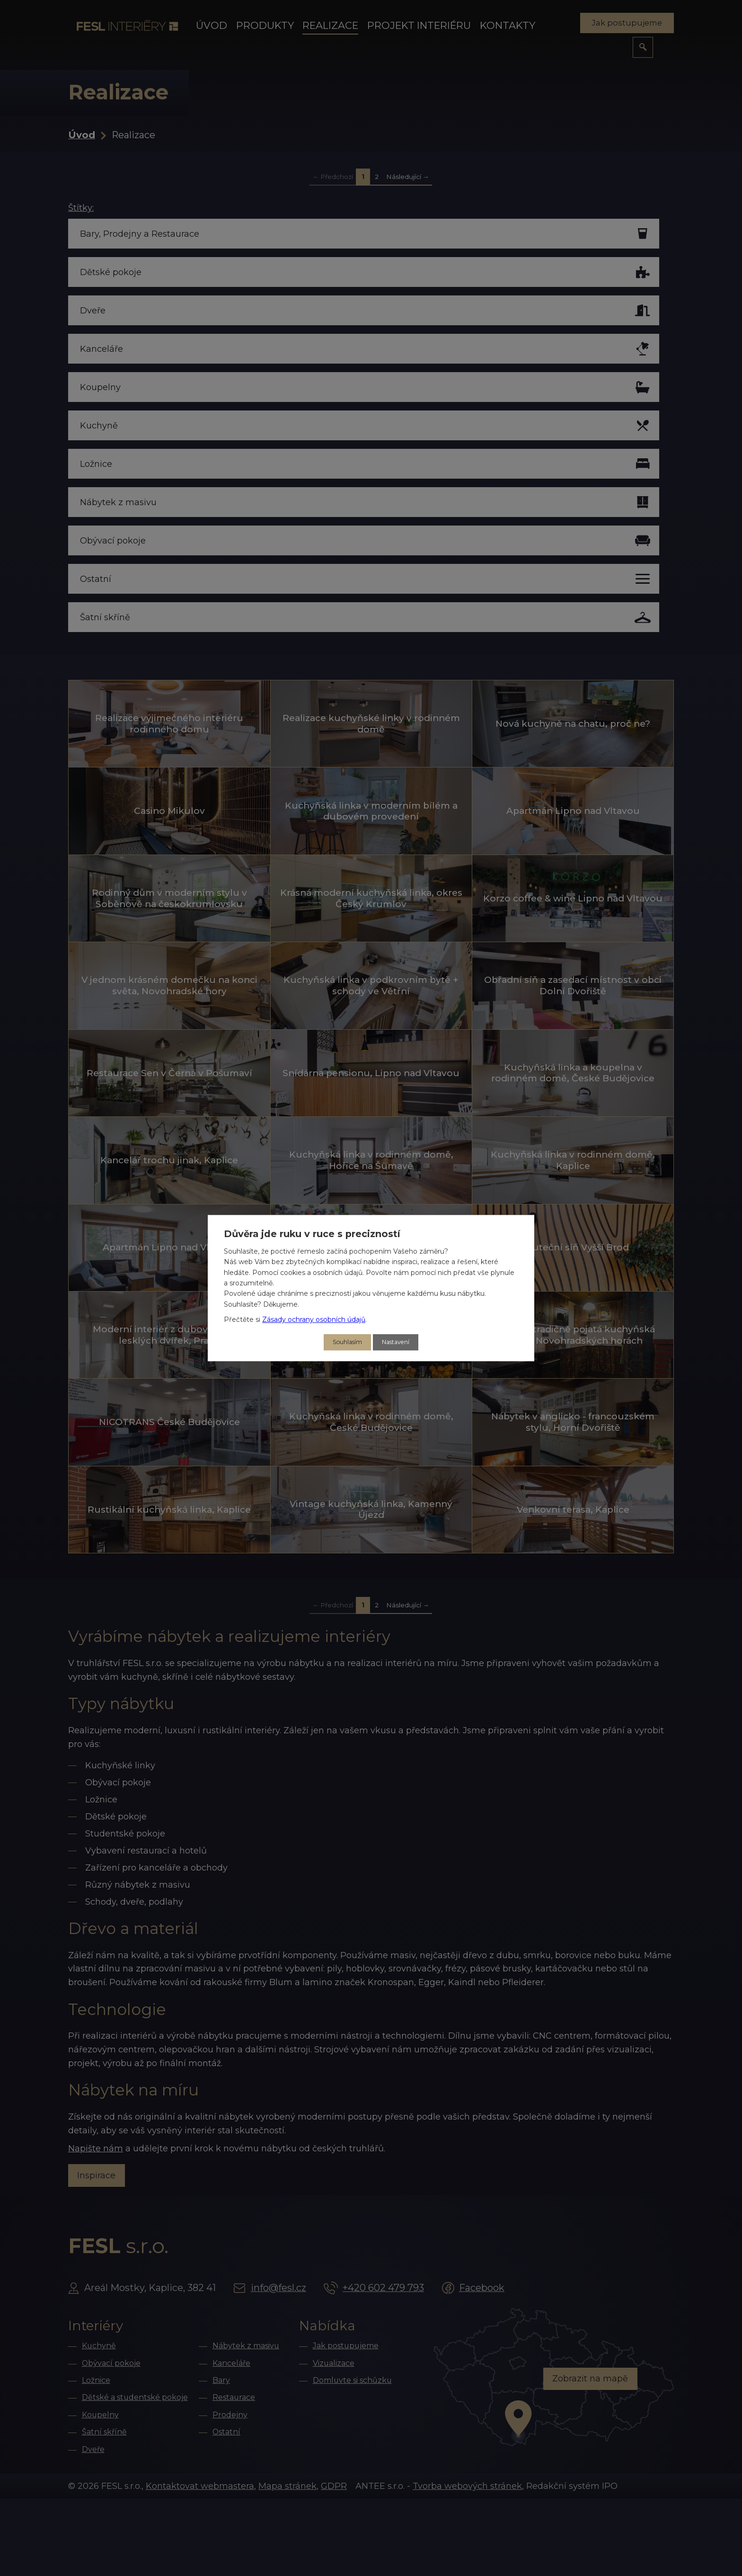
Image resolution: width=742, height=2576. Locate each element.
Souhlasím (344, 1342)
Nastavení (398, 1342)
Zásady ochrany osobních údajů (313, 1319)
